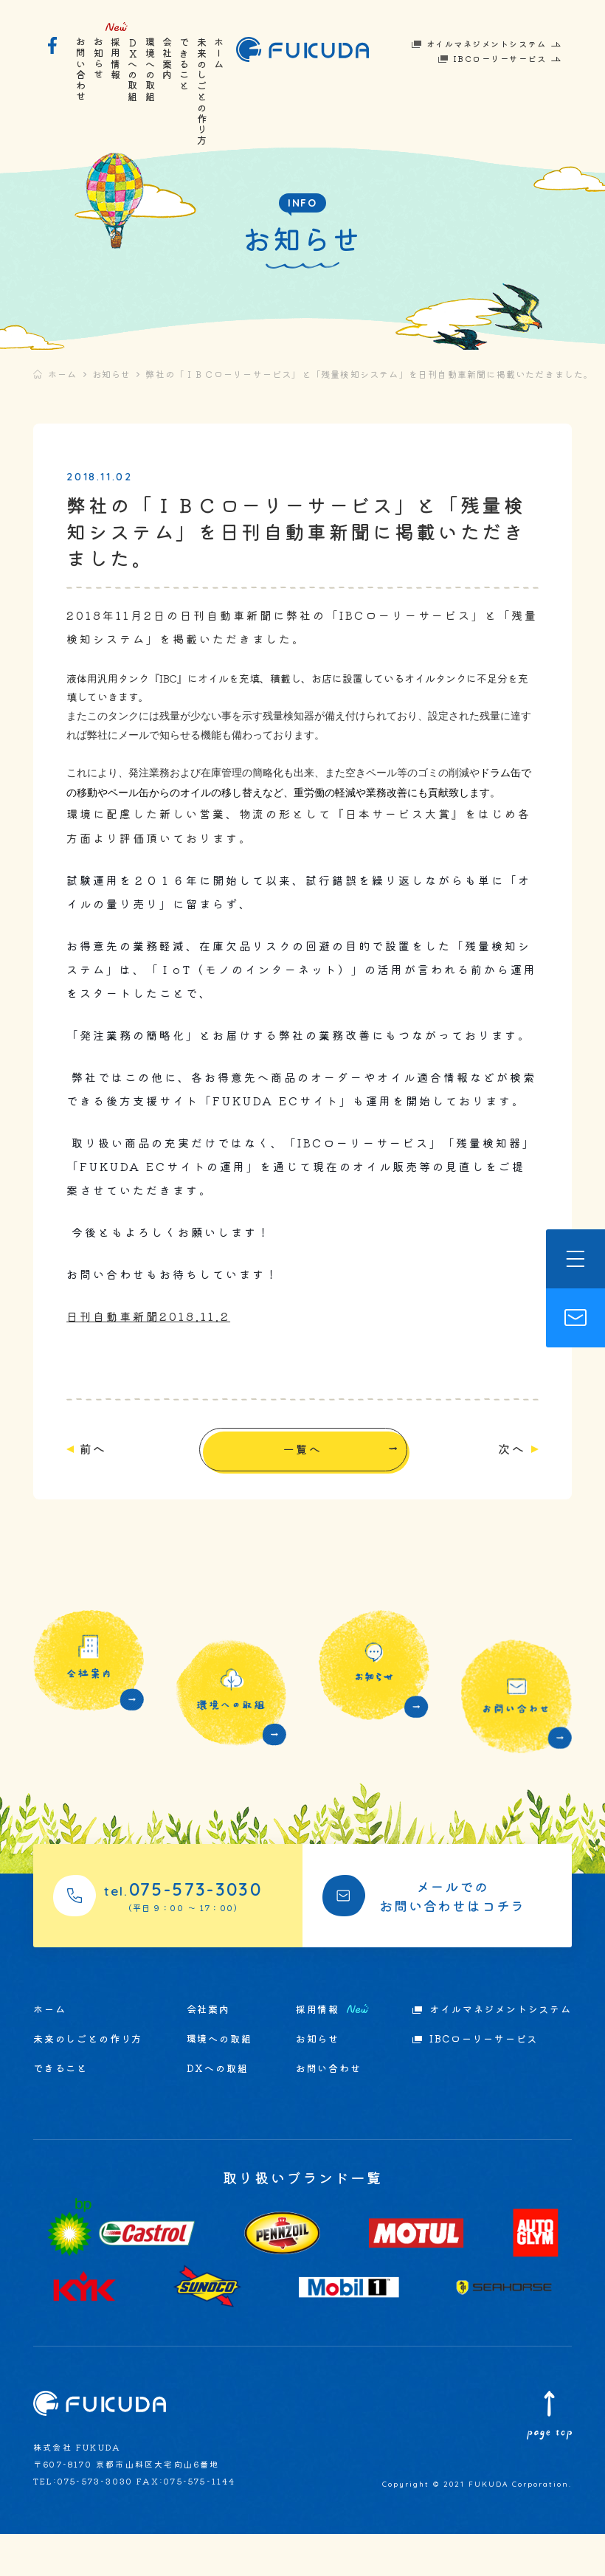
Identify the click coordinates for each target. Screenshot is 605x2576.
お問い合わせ (82, 70)
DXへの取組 (133, 70)
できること (185, 64)
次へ (490, 1515)
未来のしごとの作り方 (202, 91)
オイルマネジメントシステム (486, 43)
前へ (115, 1515)
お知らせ (98, 58)
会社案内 (168, 58)
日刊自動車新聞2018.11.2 (170, 1382)
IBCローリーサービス (500, 58)
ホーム (219, 53)
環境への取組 (150, 70)
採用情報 (115, 58)
